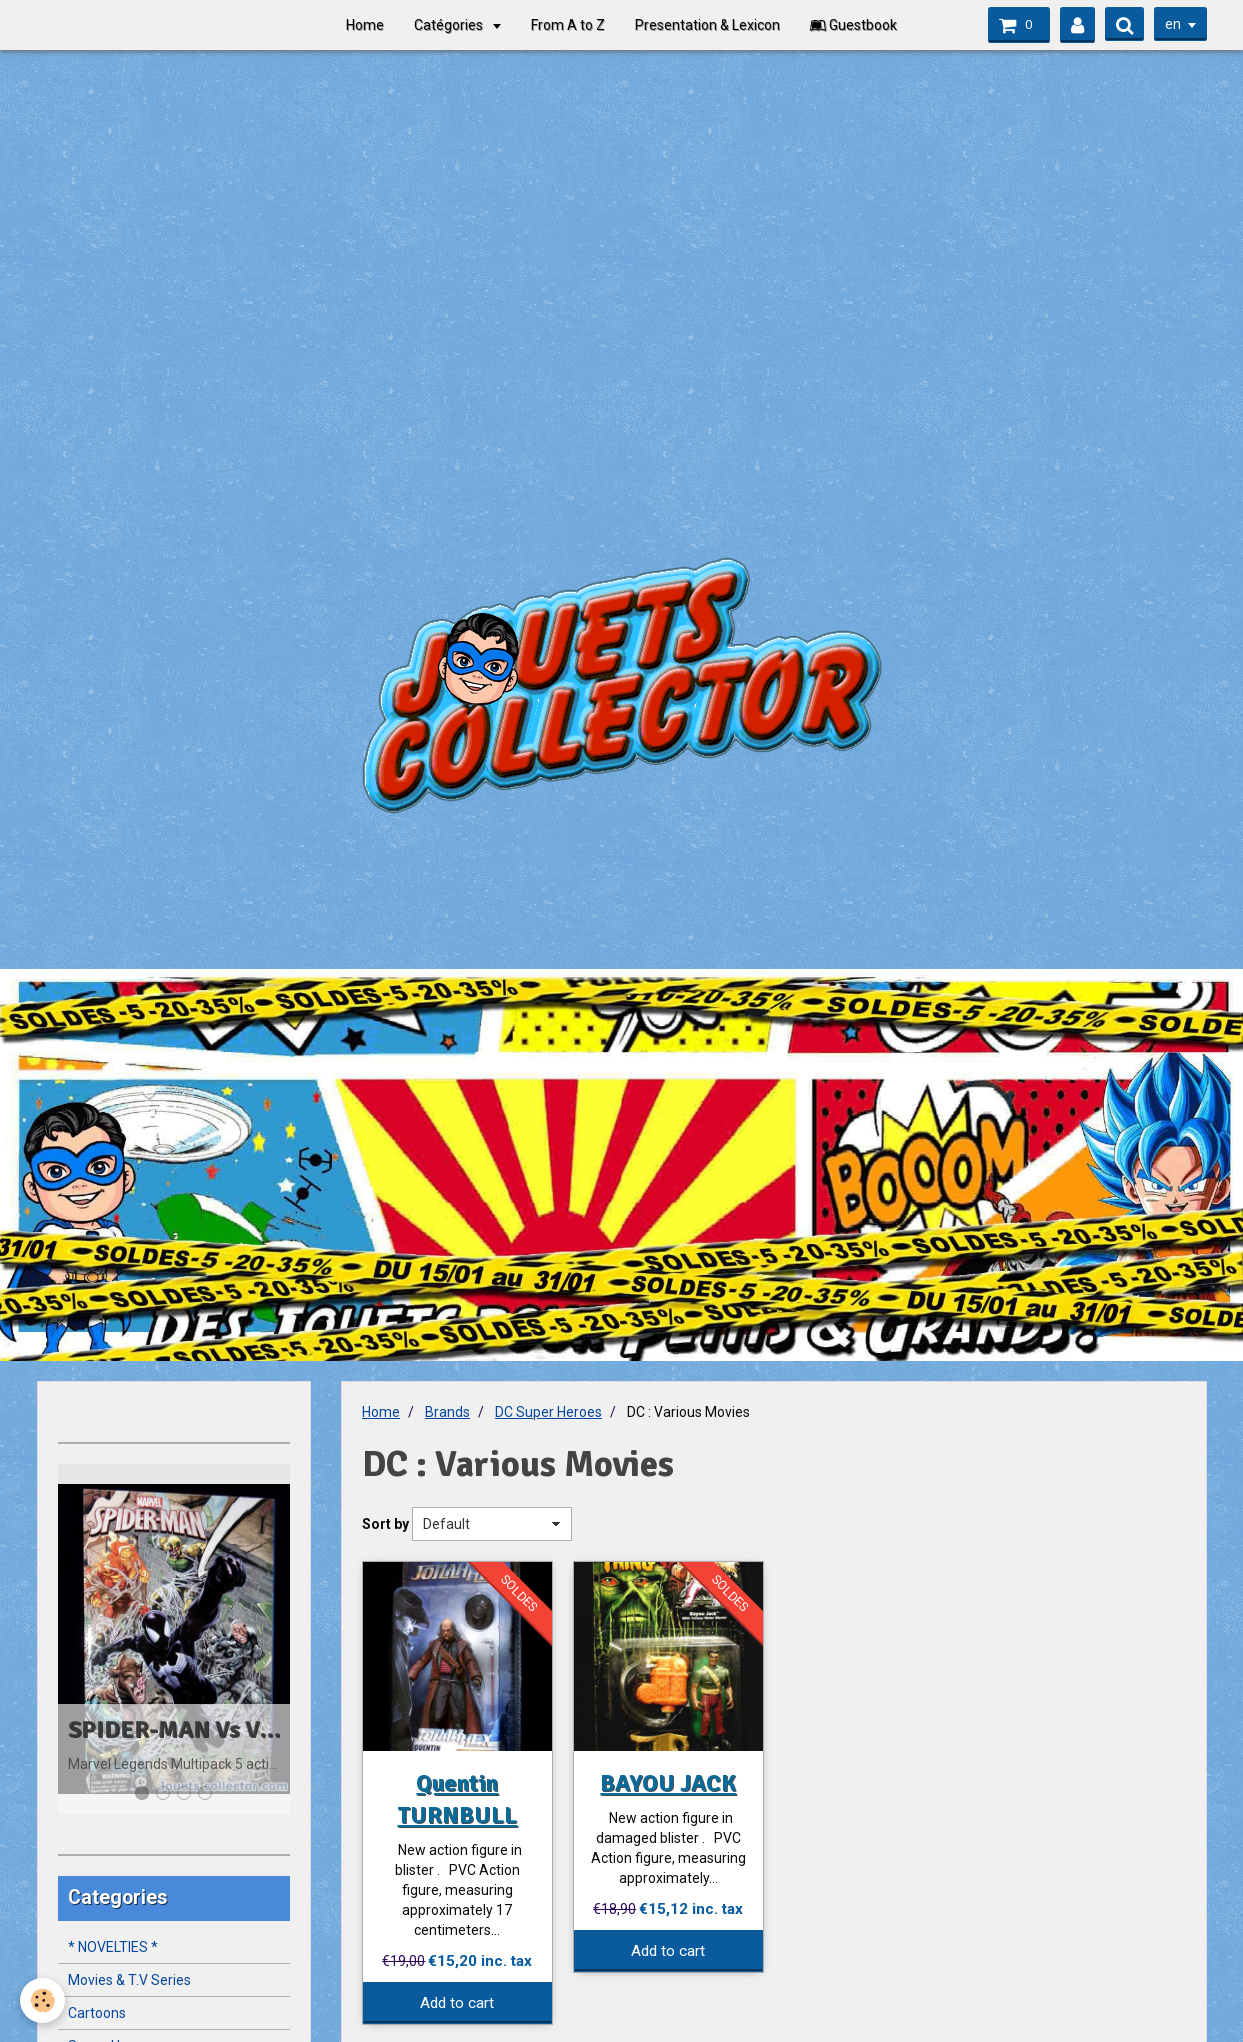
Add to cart (457, 2003)
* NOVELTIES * (113, 1947)
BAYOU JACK (668, 1783)
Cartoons (97, 2013)
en (1173, 24)
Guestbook (853, 25)
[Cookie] (42, 2000)
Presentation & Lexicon (707, 25)
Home (365, 25)
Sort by (385, 1524)
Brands (447, 1412)
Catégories (450, 25)
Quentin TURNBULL (457, 1799)
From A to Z (568, 25)
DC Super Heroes (548, 1412)
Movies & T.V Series (129, 1980)
